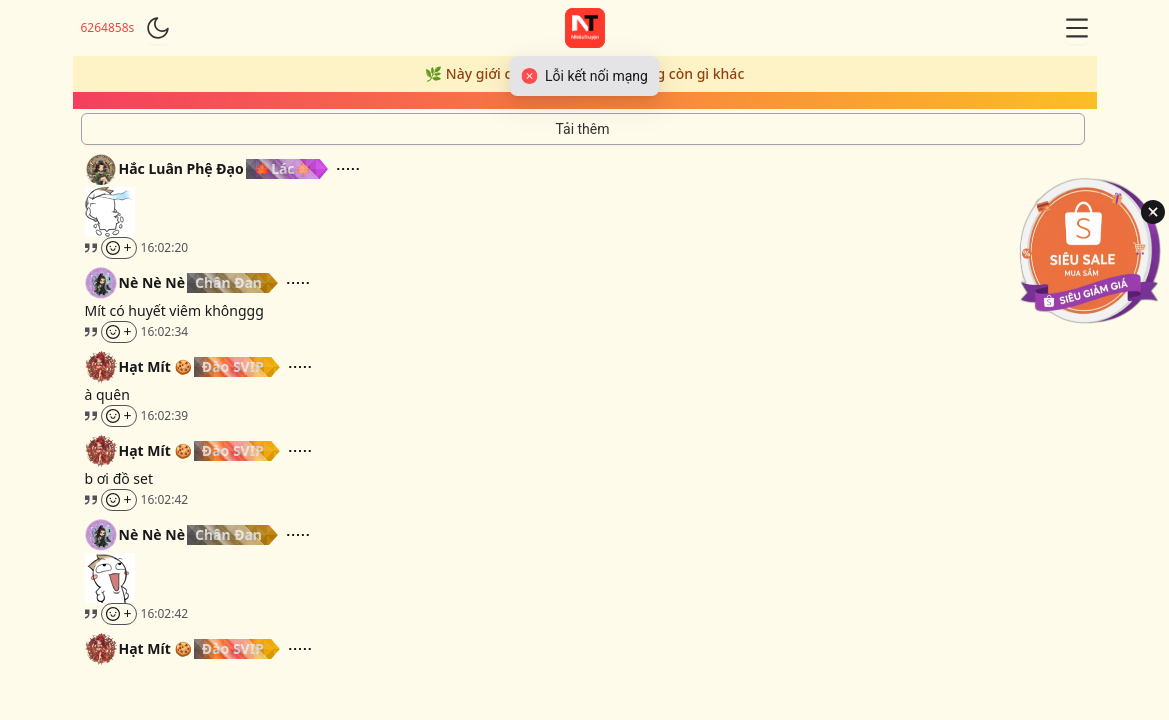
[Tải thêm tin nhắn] (583, 129)
